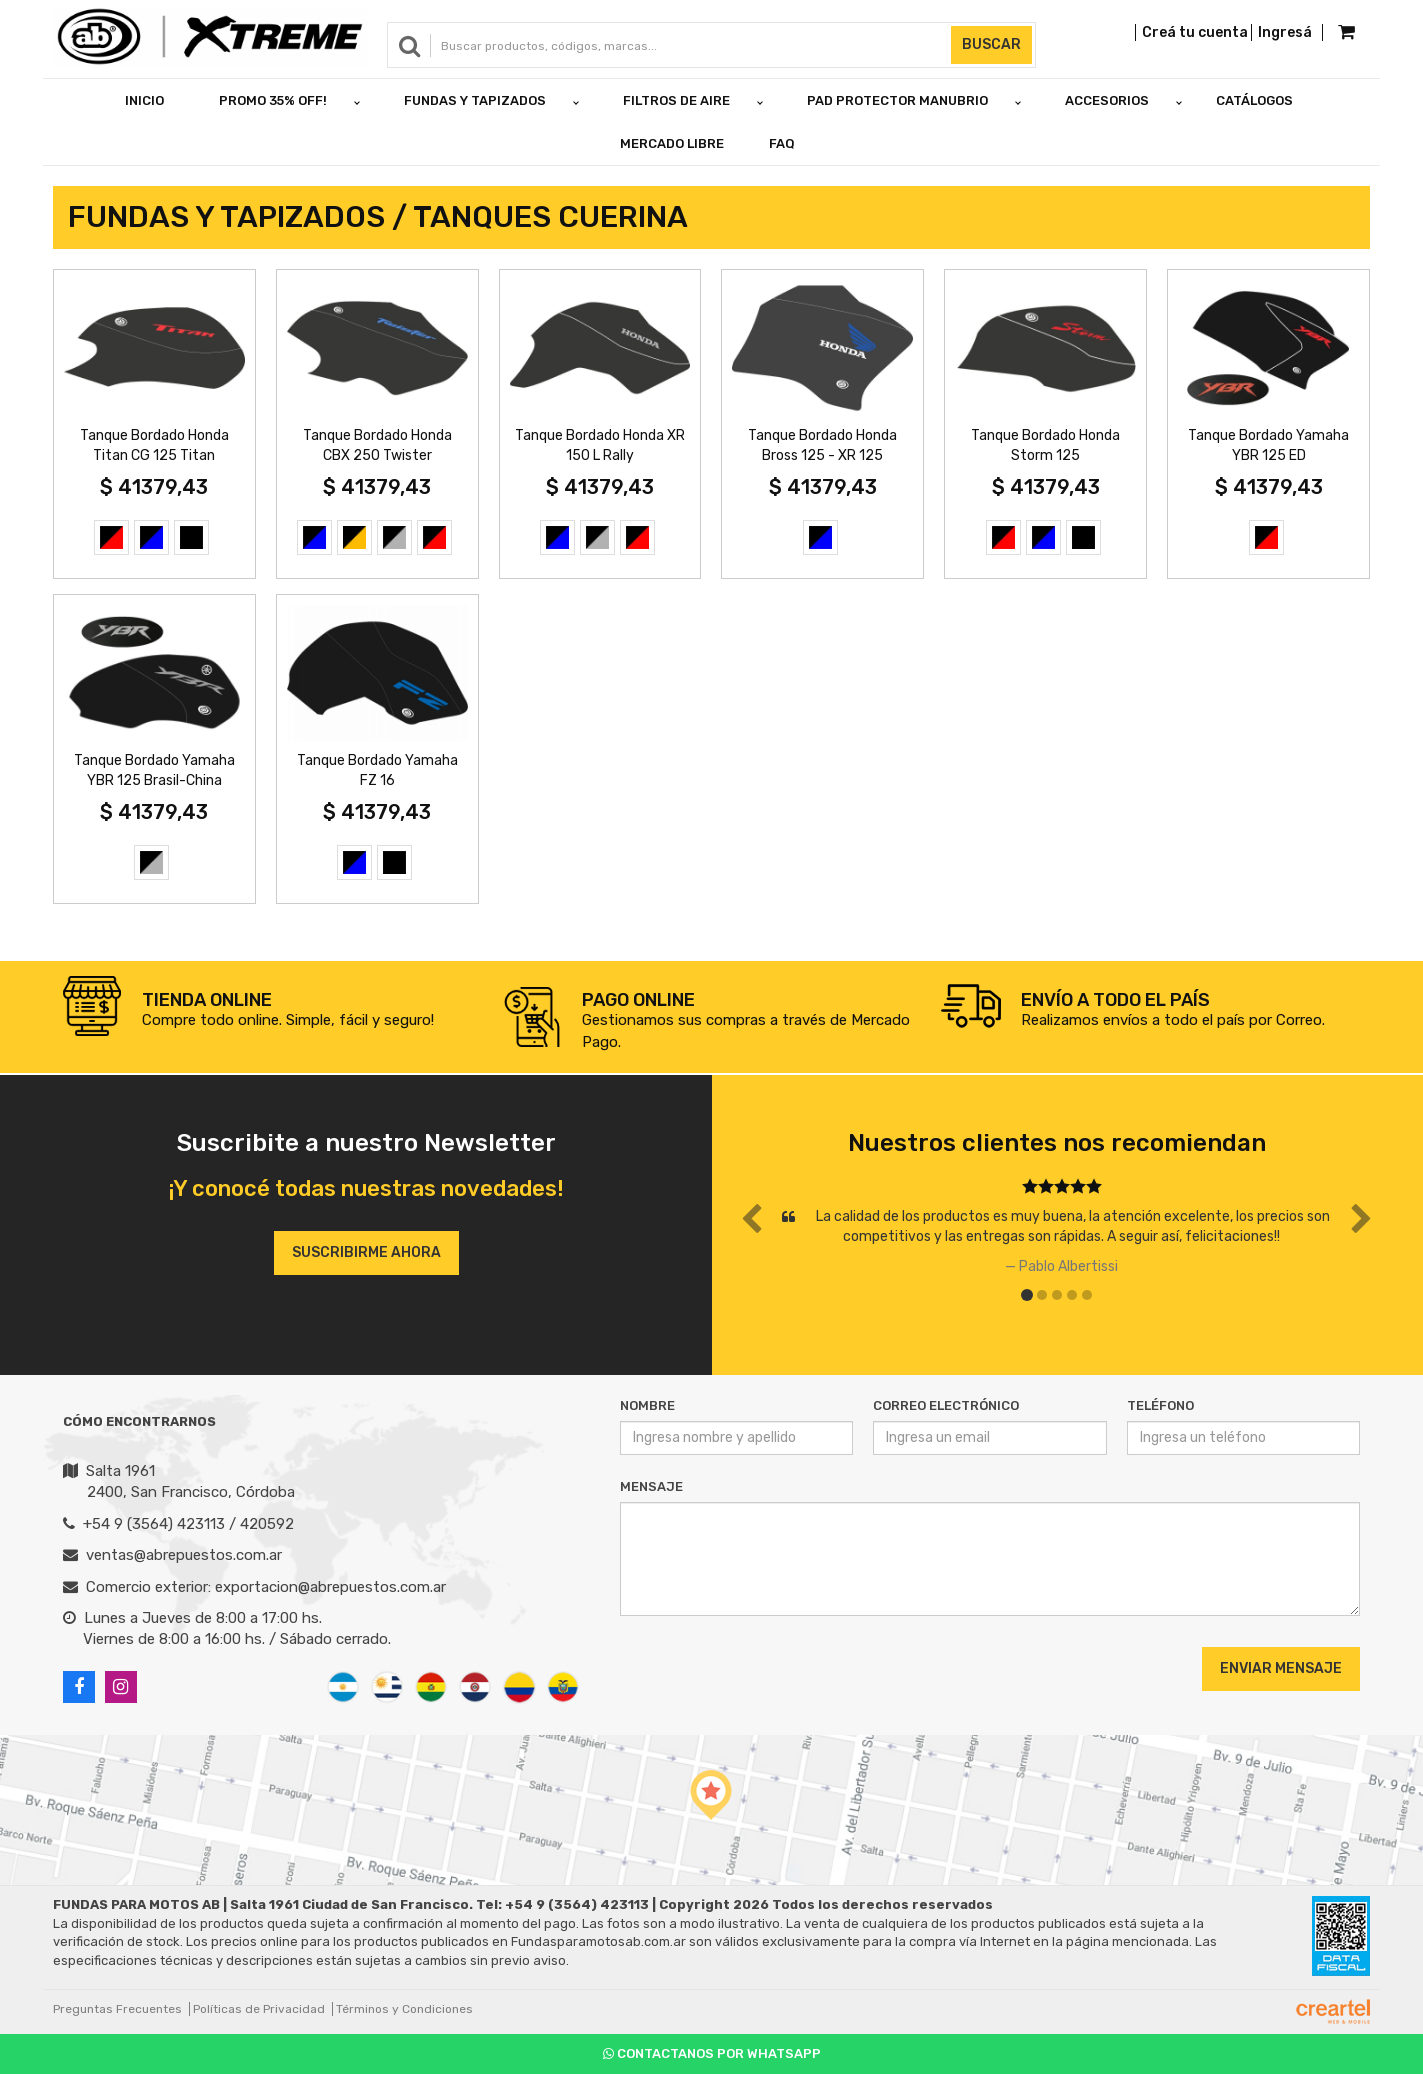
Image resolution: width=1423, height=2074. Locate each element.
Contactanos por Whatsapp (712, 2053)
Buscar (991, 44)
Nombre (647, 1405)
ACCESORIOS (1107, 100)
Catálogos (1254, 100)
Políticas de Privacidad (259, 2009)
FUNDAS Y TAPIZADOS (475, 100)
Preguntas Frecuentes (117, 2009)
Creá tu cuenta (1195, 32)
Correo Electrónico (946, 1405)
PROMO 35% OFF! (273, 100)
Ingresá (1285, 32)
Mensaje (651, 1486)
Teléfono (1160, 1405)
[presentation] (741, 1668)
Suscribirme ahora (366, 1252)
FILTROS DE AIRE (676, 100)
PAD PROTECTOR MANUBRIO (897, 100)
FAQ (782, 143)
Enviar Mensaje (1281, 1668)
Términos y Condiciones (404, 2009)
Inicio (144, 100)
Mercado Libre (672, 143)
